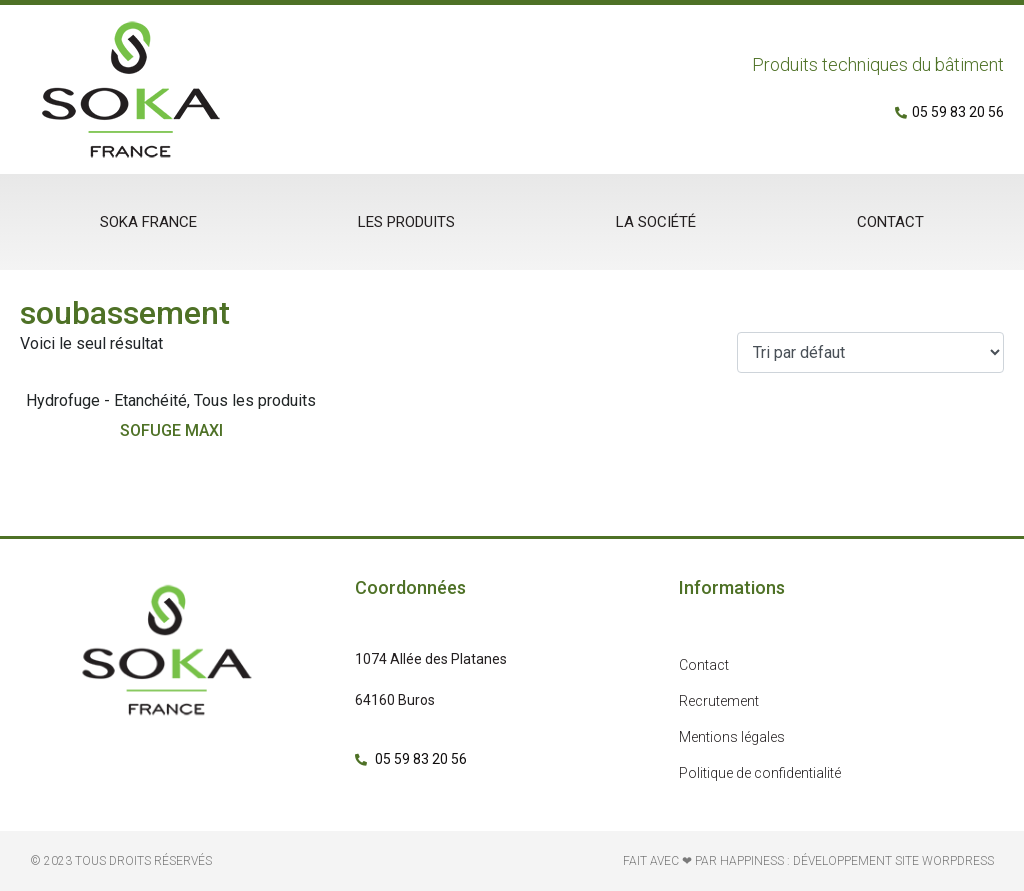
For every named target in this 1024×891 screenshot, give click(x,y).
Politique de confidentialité (760, 773)
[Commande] (870, 352)
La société (656, 222)
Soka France (148, 222)
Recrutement (719, 701)
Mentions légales (732, 737)
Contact (890, 222)
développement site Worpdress (893, 861)
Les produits (406, 222)
